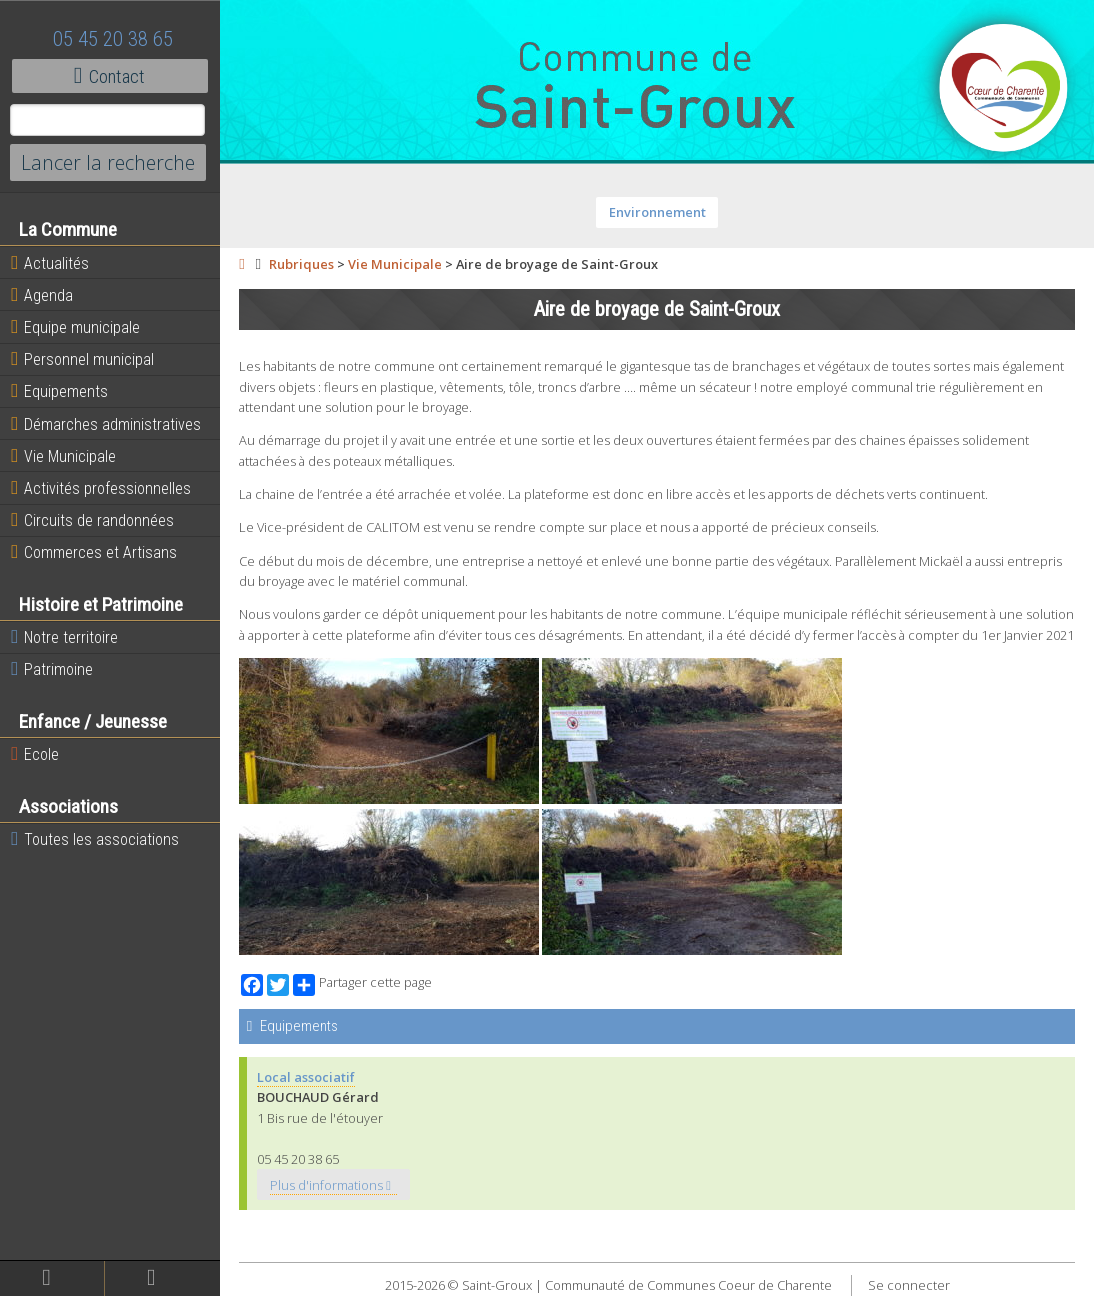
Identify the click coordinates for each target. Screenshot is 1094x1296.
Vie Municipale (63, 456)
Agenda (42, 295)
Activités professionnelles (101, 488)
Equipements (59, 391)
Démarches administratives (106, 424)
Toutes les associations (95, 839)
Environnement (657, 212)
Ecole (35, 754)
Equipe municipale (75, 327)
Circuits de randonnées (92, 520)
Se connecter (909, 1285)
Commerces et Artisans (94, 552)
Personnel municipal (82, 359)
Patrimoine (52, 669)
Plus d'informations (330, 1185)
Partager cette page (362, 985)
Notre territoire (64, 637)
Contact (109, 76)
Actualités (50, 263)
